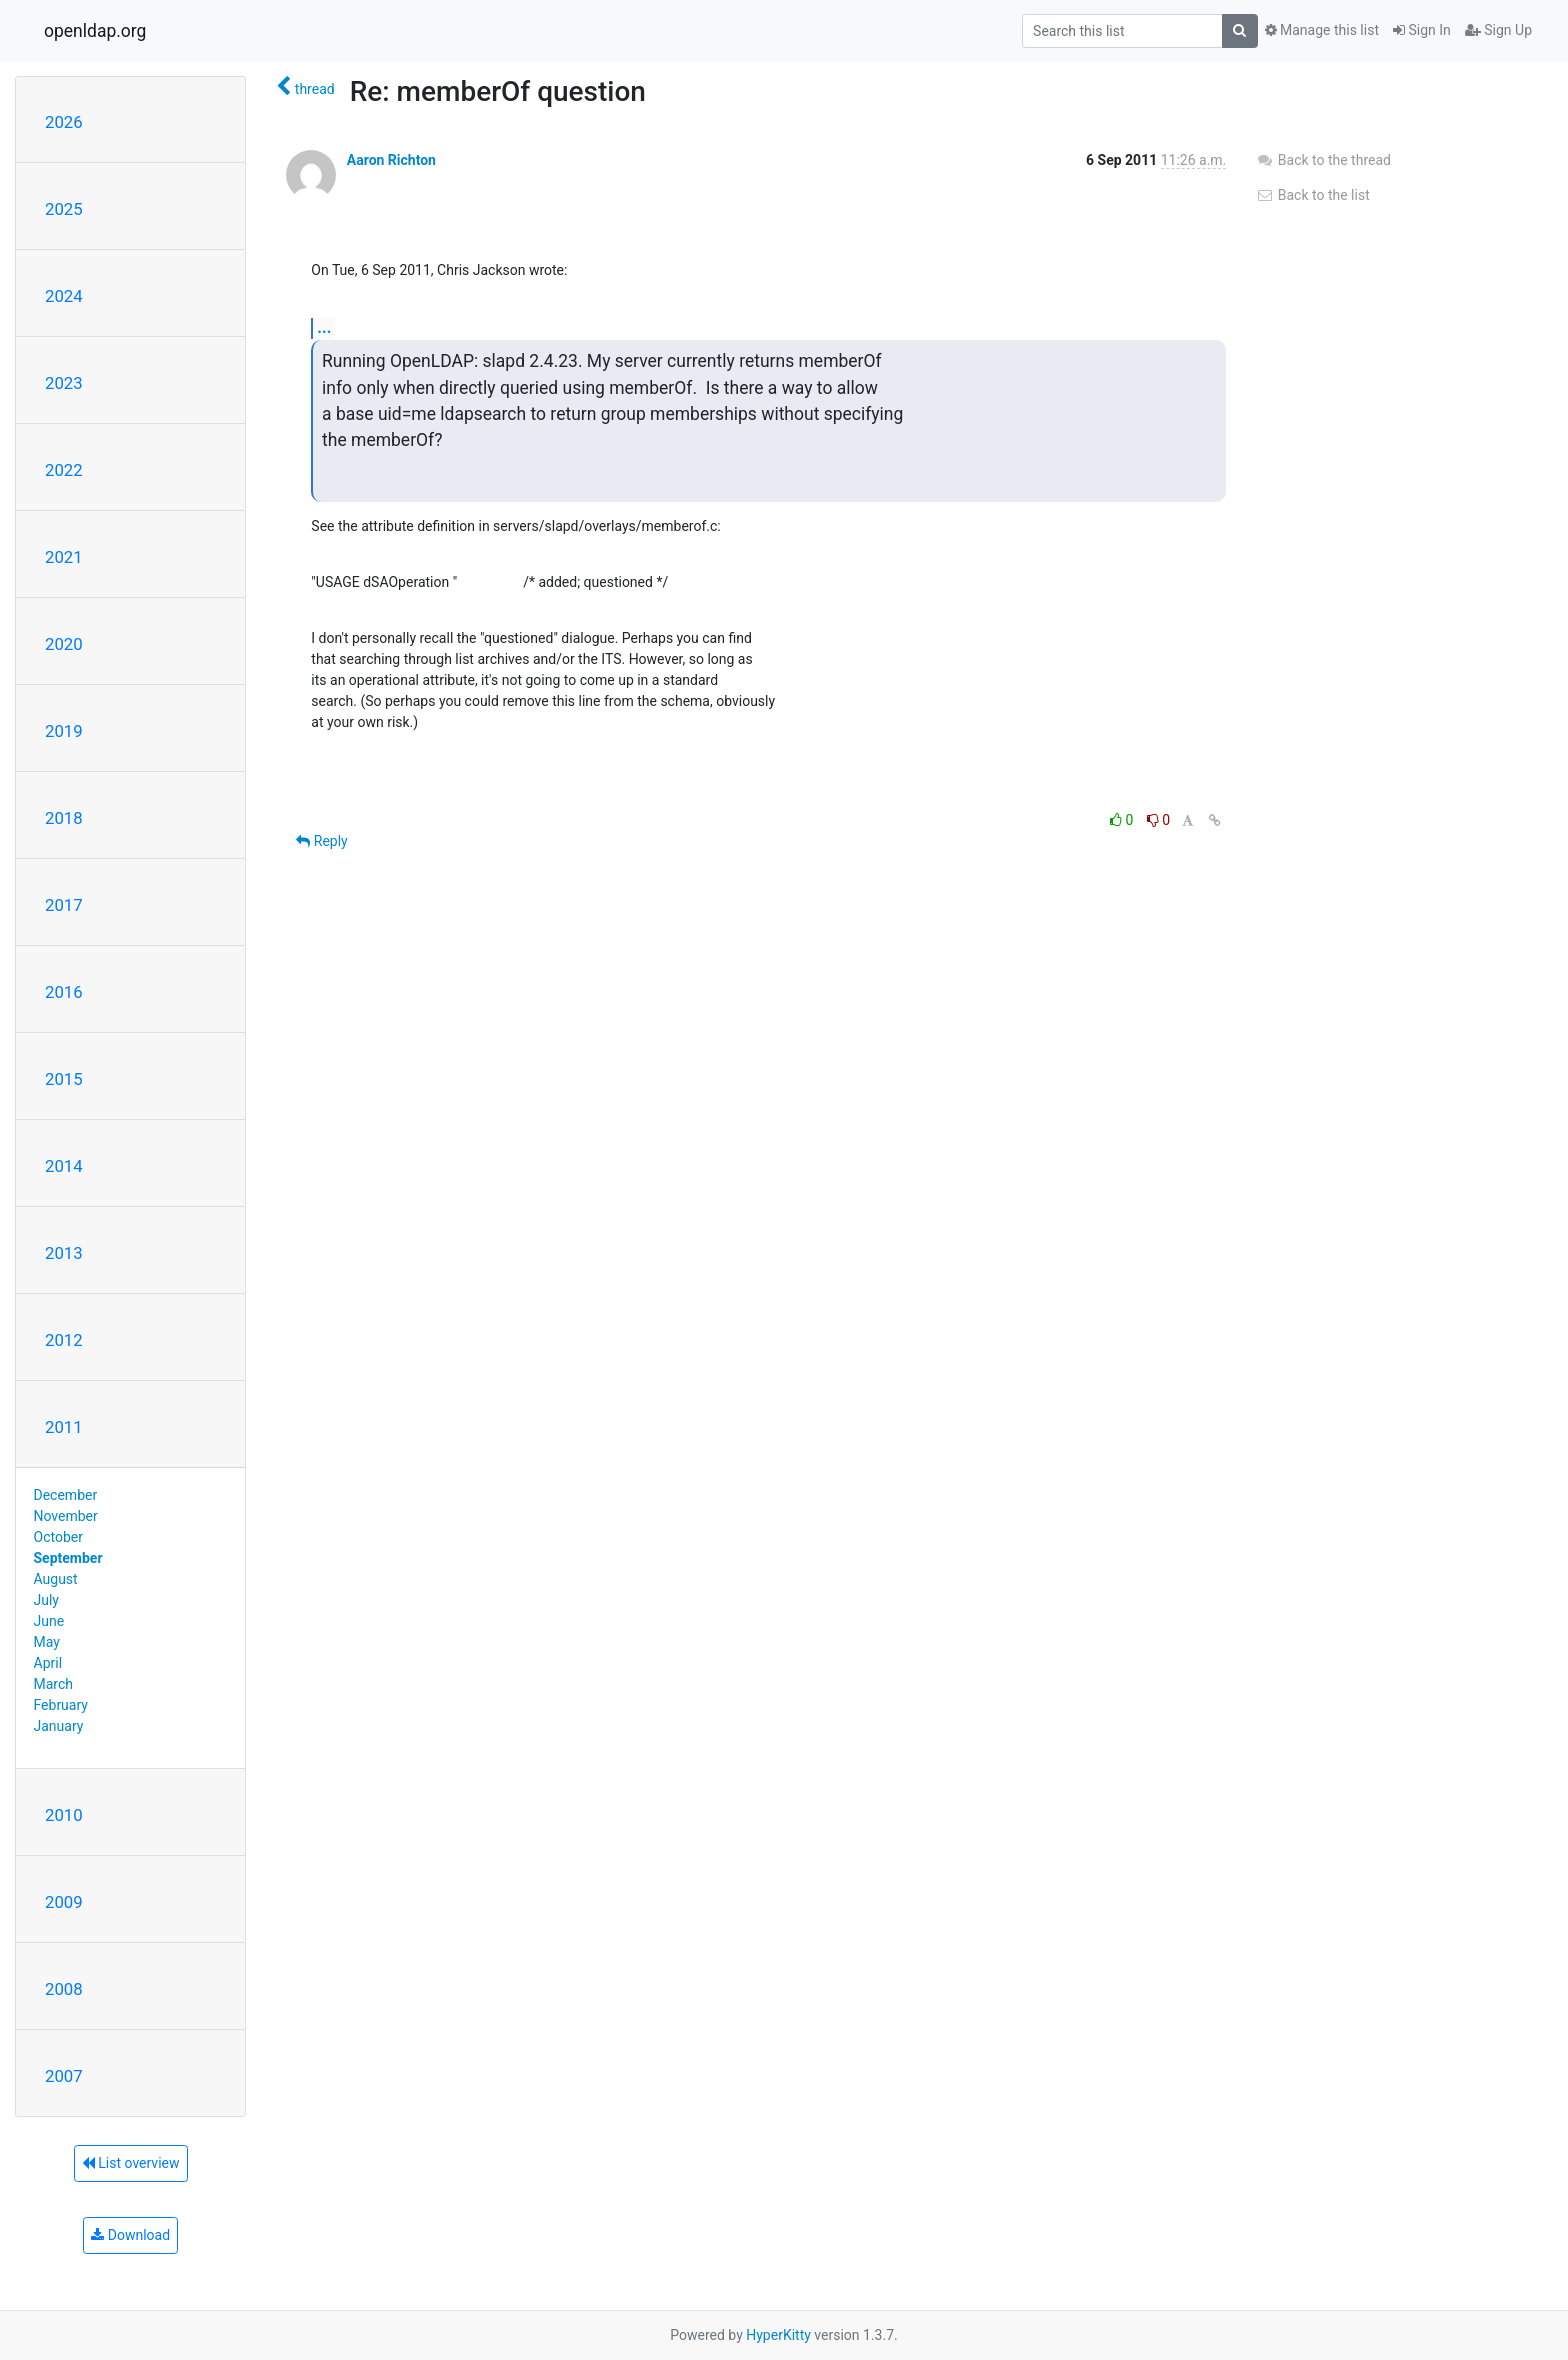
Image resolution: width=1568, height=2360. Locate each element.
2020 (64, 644)
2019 (64, 731)
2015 (64, 1079)
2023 (64, 383)
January (59, 1726)
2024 (64, 296)
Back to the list (1312, 195)
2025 (64, 209)
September (68, 1558)
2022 (64, 470)
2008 (64, 1989)
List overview (131, 2163)
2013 (64, 1253)
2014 (64, 1166)
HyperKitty (778, 2335)
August (56, 1579)
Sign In (1422, 30)
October (58, 1537)
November (66, 1516)
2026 (64, 122)
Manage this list (1322, 30)
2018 (64, 818)
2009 (64, 1902)
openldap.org (95, 31)
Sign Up (1498, 30)
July (46, 1600)
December (66, 1495)
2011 (64, 1427)
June (49, 1621)
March (54, 1684)
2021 (64, 557)
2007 (64, 2076)
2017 (64, 905)
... (324, 327)
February (61, 1705)
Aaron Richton (391, 160)
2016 (64, 992)
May (47, 1642)
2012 (64, 1340)
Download (130, 2235)
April (48, 1663)
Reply (321, 841)
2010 (64, 1815)
